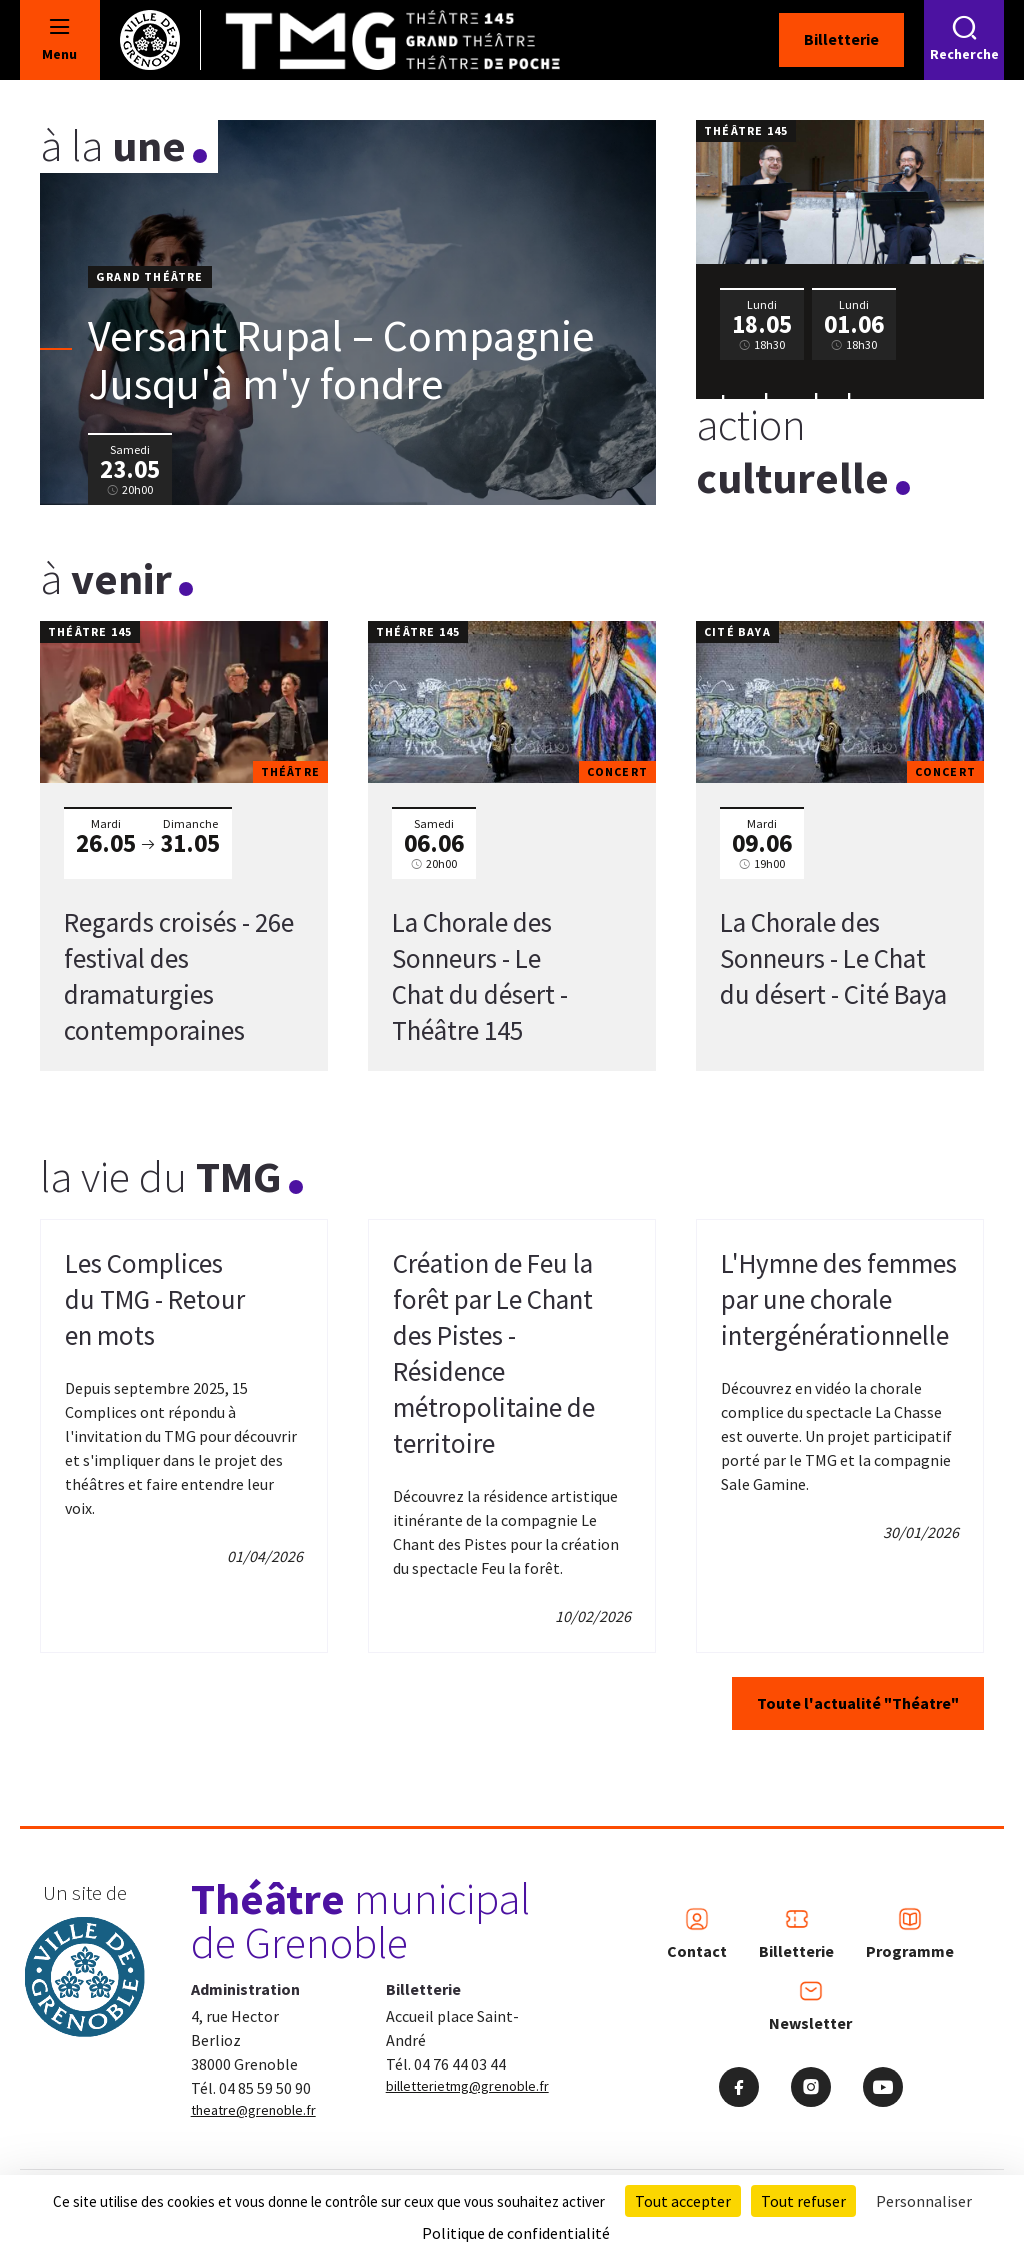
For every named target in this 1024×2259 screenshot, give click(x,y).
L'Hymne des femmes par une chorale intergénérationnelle (839, 1299)
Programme (910, 1934)
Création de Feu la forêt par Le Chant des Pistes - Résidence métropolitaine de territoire (494, 1353)
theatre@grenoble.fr (253, 2110)
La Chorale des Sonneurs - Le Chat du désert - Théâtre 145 (480, 976)
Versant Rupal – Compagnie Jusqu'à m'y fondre (341, 359)
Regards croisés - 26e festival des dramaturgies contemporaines (179, 976)
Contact (697, 1934)
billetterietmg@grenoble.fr (467, 2086)
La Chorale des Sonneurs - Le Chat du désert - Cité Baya (833, 958)
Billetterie (841, 39)
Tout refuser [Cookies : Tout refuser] (803, 2201)
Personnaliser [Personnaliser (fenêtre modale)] (924, 2201)
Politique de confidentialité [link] (516, 2233)
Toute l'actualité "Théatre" (858, 1703)
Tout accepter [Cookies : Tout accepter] (683, 2201)
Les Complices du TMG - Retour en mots (155, 1299)
